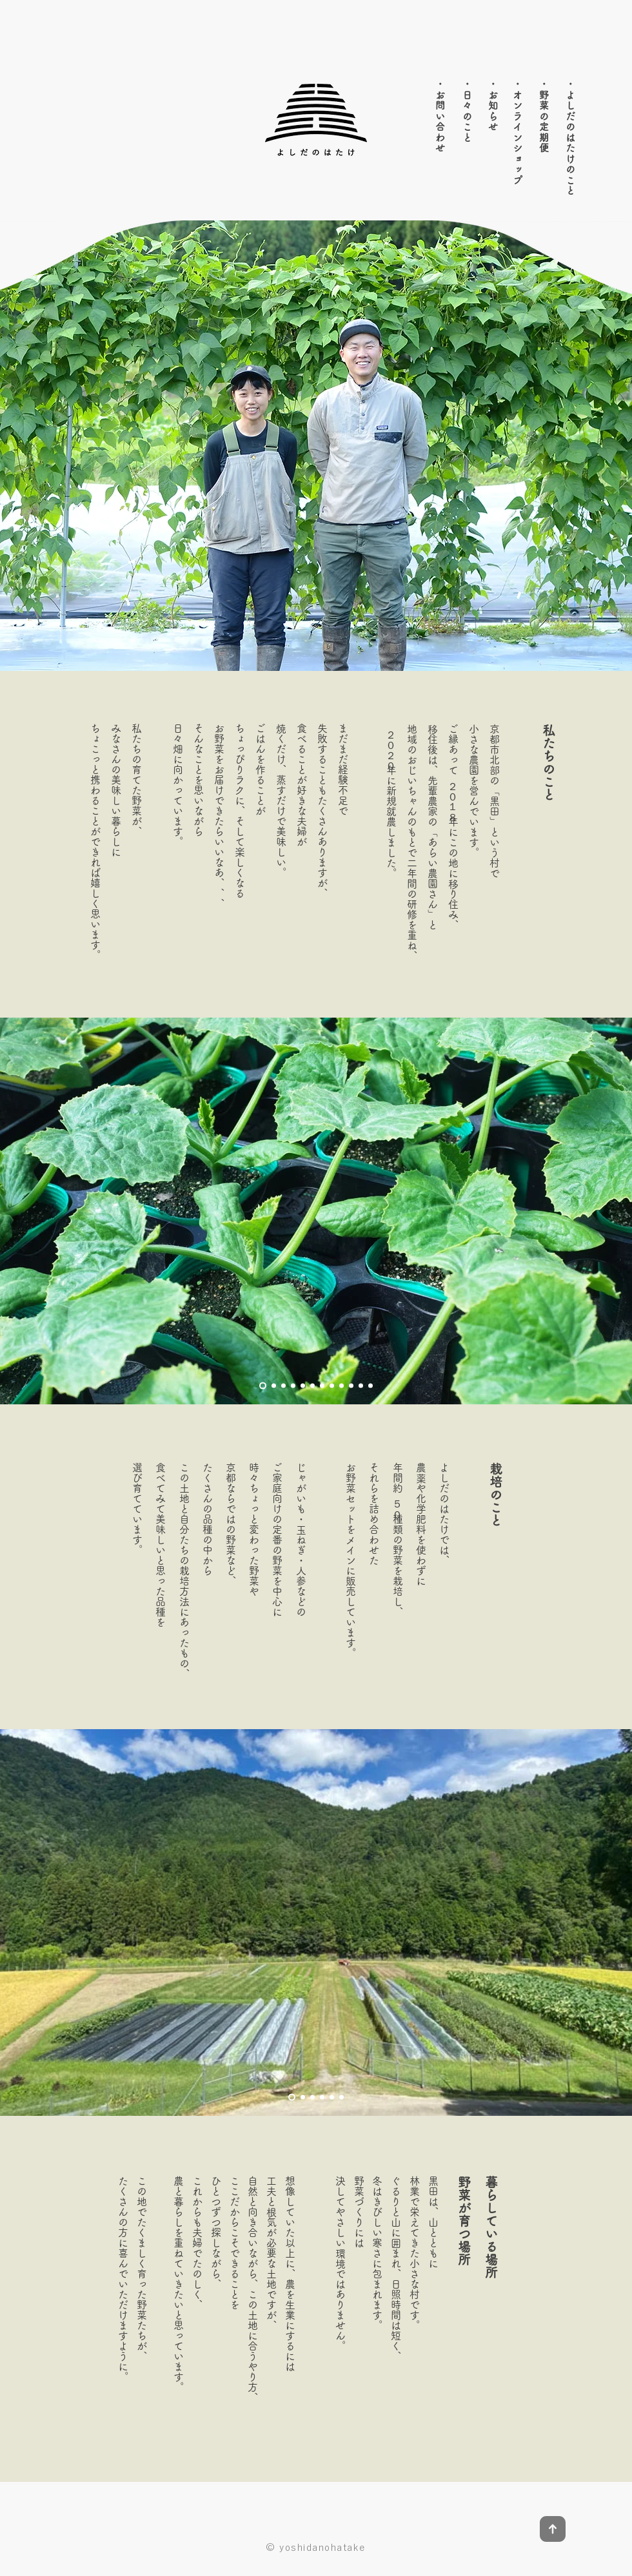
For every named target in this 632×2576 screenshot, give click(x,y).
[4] (293, 1386)
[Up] (552, 2528)
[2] (274, 1386)
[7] (322, 1386)
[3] (283, 1386)
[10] (351, 1386)
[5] (303, 1386)
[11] (361, 1386)
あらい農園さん (433, 873)
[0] (370, 1386)
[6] (312, 1386)
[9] (341, 1386)
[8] (332, 1386)
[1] (262, 1386)
